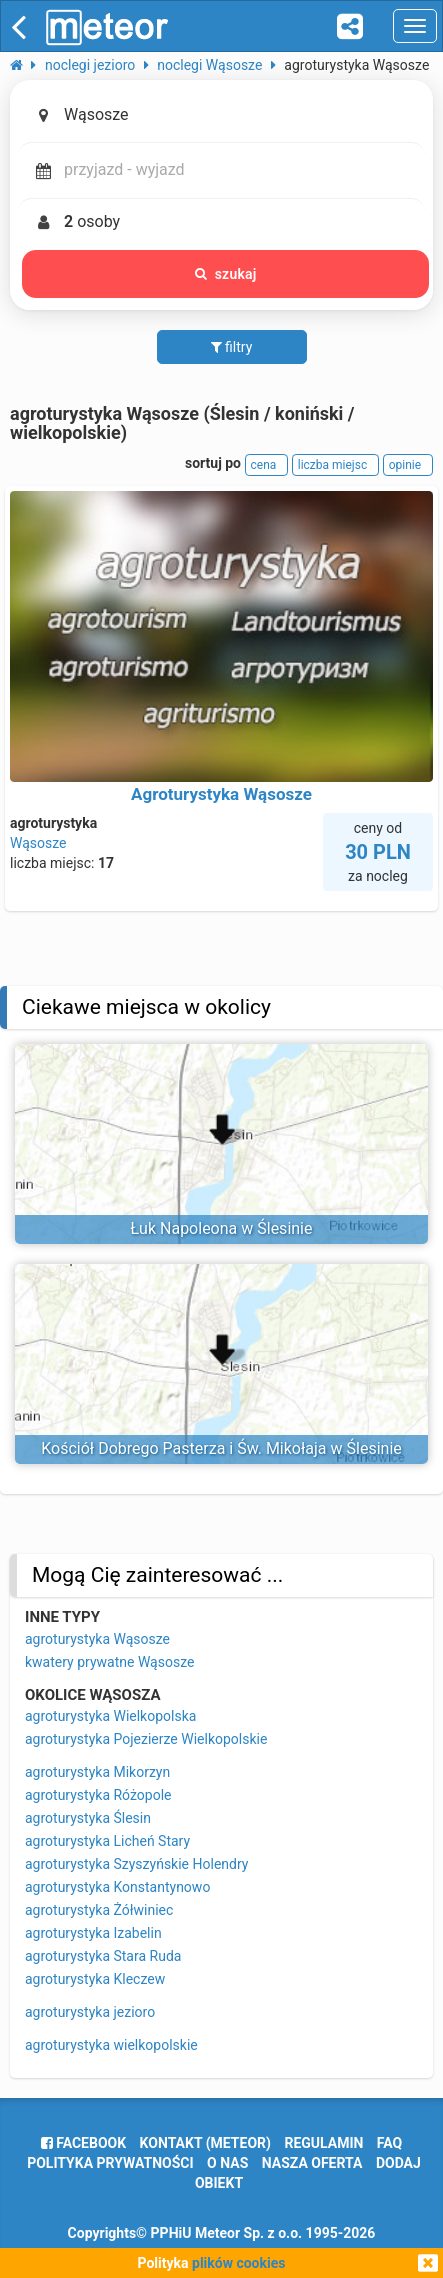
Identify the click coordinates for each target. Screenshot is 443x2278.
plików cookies (238, 2263)
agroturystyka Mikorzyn (97, 1772)
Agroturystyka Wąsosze (221, 794)
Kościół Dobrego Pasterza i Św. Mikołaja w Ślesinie (221, 1448)
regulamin (323, 2143)
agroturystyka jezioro (90, 2012)
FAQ (389, 2143)
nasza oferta (312, 2163)
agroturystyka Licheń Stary (107, 1841)
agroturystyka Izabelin (93, 1933)
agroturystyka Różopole (98, 1795)
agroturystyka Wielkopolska (110, 1716)
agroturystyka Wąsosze (97, 1639)
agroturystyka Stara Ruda (103, 1956)
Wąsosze (38, 843)
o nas (227, 2163)
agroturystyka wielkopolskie (111, 2045)
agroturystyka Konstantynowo (117, 1887)
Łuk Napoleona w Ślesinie (222, 1228)
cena (267, 465)
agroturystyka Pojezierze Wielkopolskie (146, 1739)
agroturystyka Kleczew (95, 1979)
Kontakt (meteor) (205, 2143)
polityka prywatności (110, 2163)
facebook (83, 2143)
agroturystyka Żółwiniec (99, 1910)
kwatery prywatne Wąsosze (109, 1662)
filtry (232, 347)
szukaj (226, 274)
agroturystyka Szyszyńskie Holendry (136, 1864)
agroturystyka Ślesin (88, 1818)
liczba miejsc (335, 465)
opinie (408, 465)
